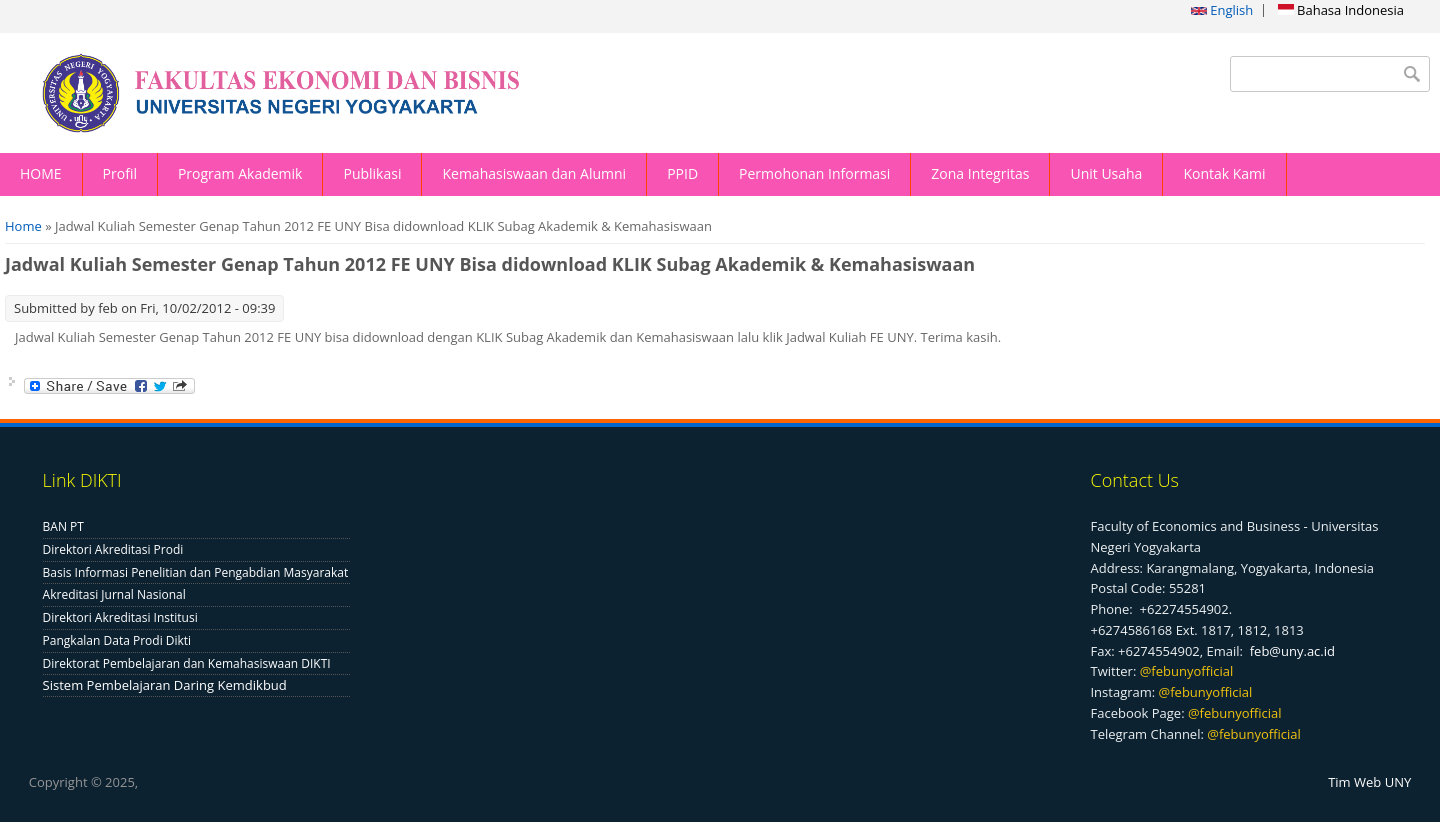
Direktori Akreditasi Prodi (113, 549)
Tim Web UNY (1369, 782)
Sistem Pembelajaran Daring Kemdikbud (165, 685)
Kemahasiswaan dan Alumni (534, 173)
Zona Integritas (980, 173)
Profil (120, 173)
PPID (682, 173)
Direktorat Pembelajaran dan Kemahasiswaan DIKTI (187, 663)
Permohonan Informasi (814, 173)
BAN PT (63, 526)
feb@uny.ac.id (1292, 651)
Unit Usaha (1106, 173)
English (1222, 10)
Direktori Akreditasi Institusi (120, 617)
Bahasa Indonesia (1341, 10)
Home (23, 226)
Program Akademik (240, 173)
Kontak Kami (1224, 173)
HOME (41, 173)
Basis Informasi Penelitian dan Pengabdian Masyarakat (196, 572)
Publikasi (372, 173)
